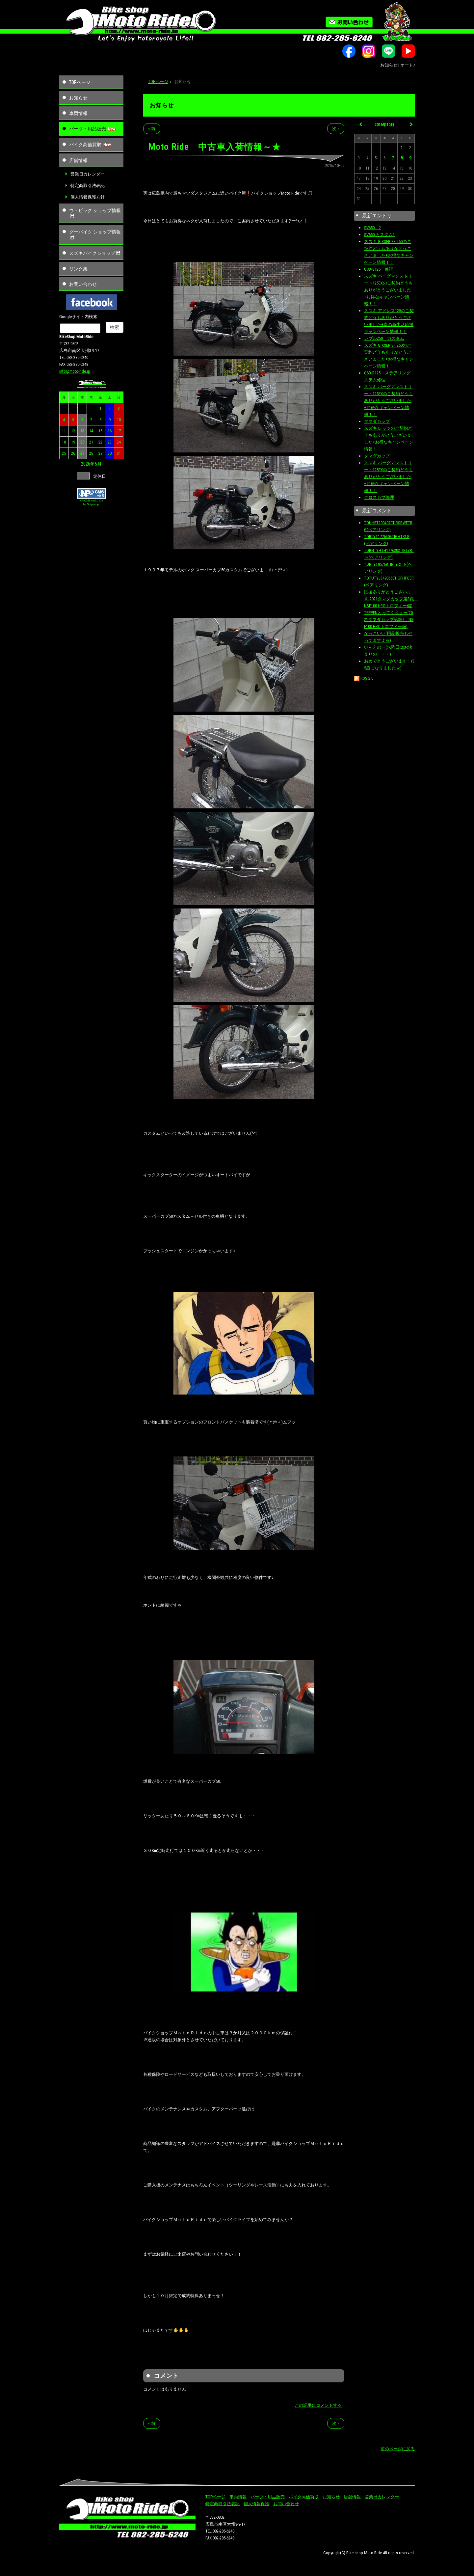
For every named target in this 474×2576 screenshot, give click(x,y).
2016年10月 (384, 124)
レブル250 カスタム (384, 338)
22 (100, 442)
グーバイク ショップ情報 (95, 234)
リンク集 (78, 268)
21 (91, 442)
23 (110, 442)
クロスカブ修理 (379, 497)
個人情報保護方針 (87, 197)
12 (73, 430)
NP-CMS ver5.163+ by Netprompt (91, 502)
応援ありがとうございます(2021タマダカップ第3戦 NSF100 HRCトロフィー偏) (391, 598)
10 (119, 419)
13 (82, 430)
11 (64, 430)
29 (100, 453)
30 (110, 453)
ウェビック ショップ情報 (95, 213)
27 (82, 453)
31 (119, 453)
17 (119, 430)
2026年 (88, 464)
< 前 (151, 128)
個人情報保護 (256, 2503)
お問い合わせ (83, 284)
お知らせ (78, 97)
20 (82, 442)
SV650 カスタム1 (379, 234)
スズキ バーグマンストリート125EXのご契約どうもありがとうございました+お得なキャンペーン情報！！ (388, 290)
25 (64, 453)
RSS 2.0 (363, 678)
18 (64, 442)
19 (73, 442)
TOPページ (80, 82)
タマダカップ (377, 421)
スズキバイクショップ (95, 253)
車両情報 (78, 113)
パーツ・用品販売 (87, 128)
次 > (335, 128)
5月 (98, 464)
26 (73, 453)
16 (110, 430)
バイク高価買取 (85, 144)
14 (91, 430)
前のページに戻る (398, 2448)
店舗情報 (78, 160)
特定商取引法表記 (87, 185)
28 (91, 453)
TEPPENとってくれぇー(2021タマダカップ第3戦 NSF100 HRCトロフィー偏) (388, 619)
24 (119, 442)
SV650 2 (372, 227)
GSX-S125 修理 (378, 269)
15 (100, 430)
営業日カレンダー (87, 174)
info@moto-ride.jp (74, 371)
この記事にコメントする (318, 2405)
